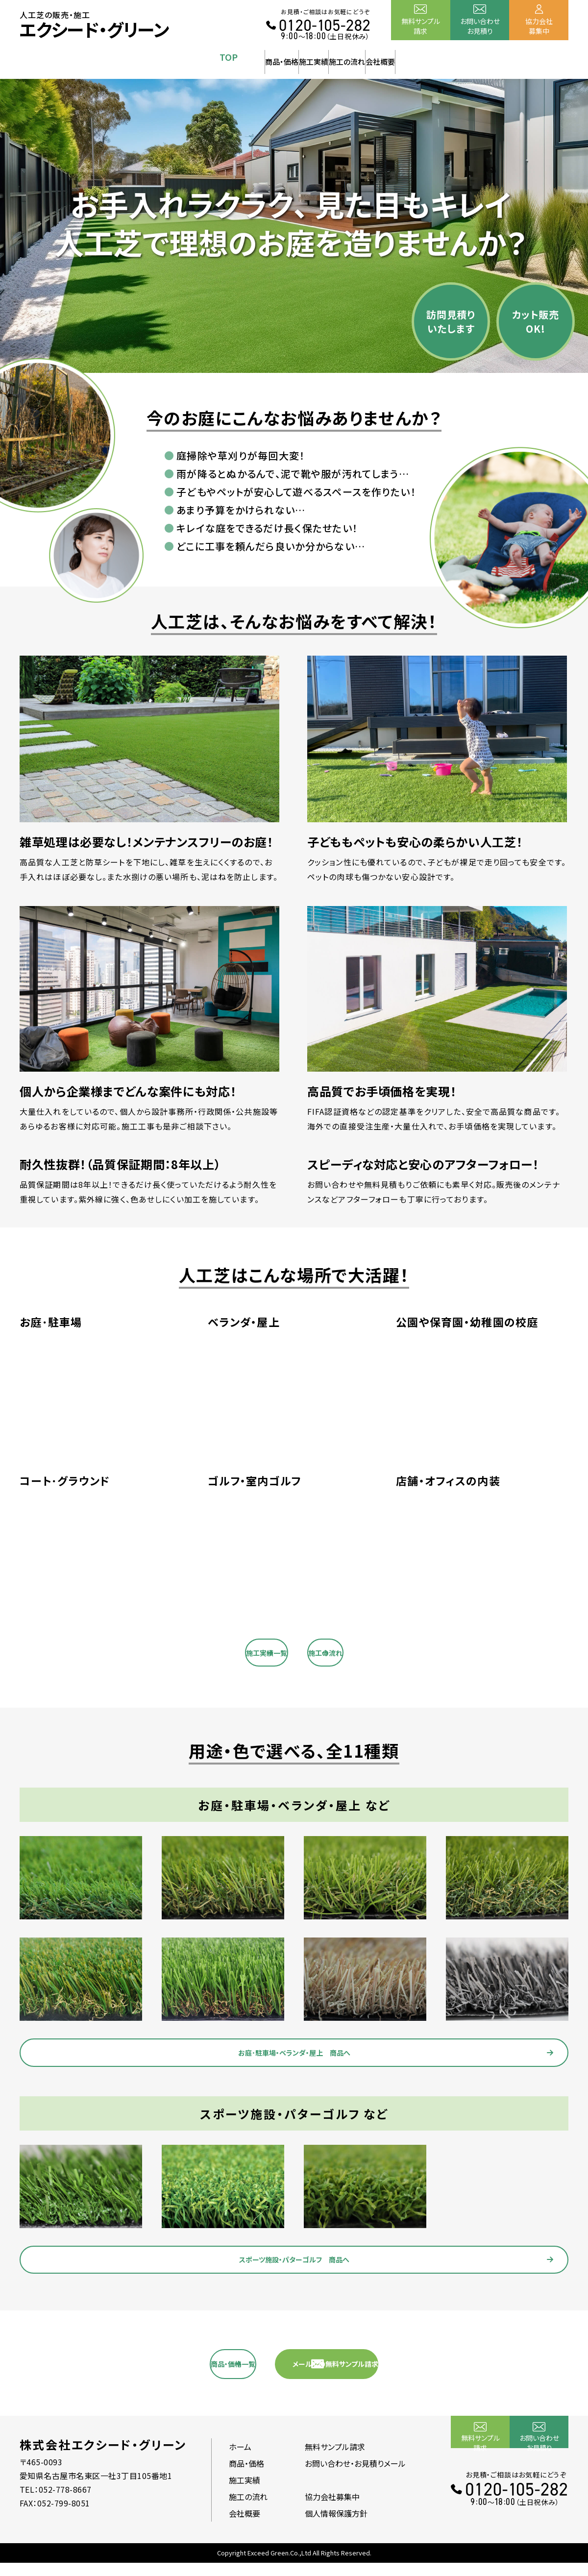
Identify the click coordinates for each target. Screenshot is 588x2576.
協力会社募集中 (539, 26)
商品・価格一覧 (215, 2375)
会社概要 (438, 56)
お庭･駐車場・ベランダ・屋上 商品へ (303, 2052)
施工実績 (294, 56)
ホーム (240, 2460)
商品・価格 (222, 56)
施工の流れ (366, 56)
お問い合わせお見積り (480, 26)
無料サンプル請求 (420, 26)
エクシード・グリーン (94, 29)
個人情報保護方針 (336, 2526)
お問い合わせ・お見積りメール (355, 2476)
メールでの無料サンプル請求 (400, 2375)
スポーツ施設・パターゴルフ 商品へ (304, 2265)
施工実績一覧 (216, 1646)
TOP (150, 56)
